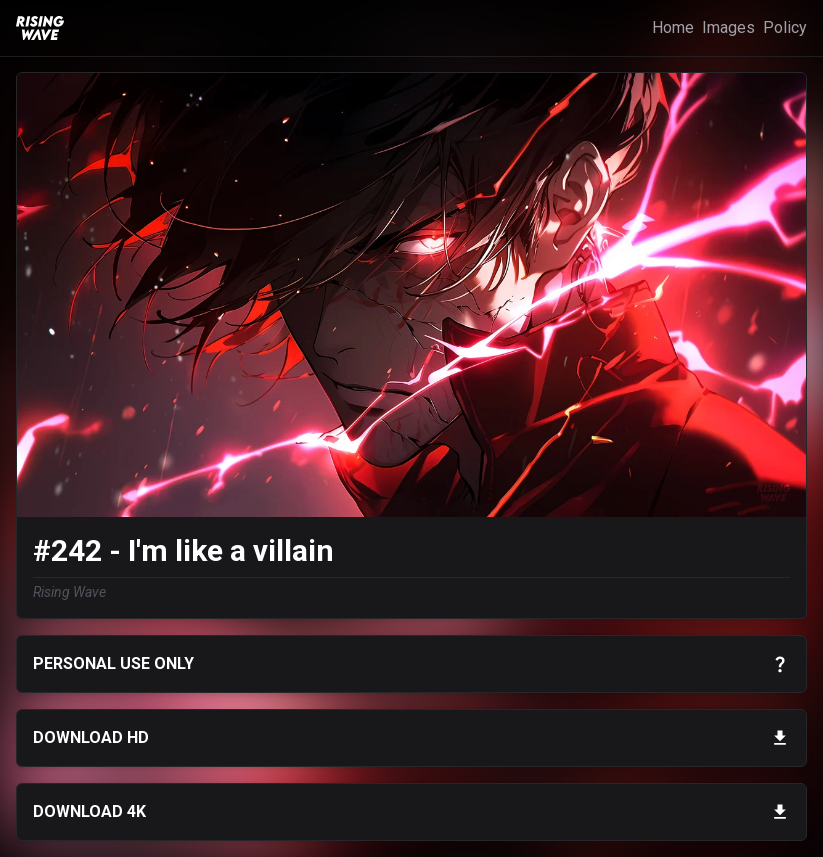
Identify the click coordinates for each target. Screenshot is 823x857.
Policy (785, 27)
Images (728, 27)
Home (673, 27)
